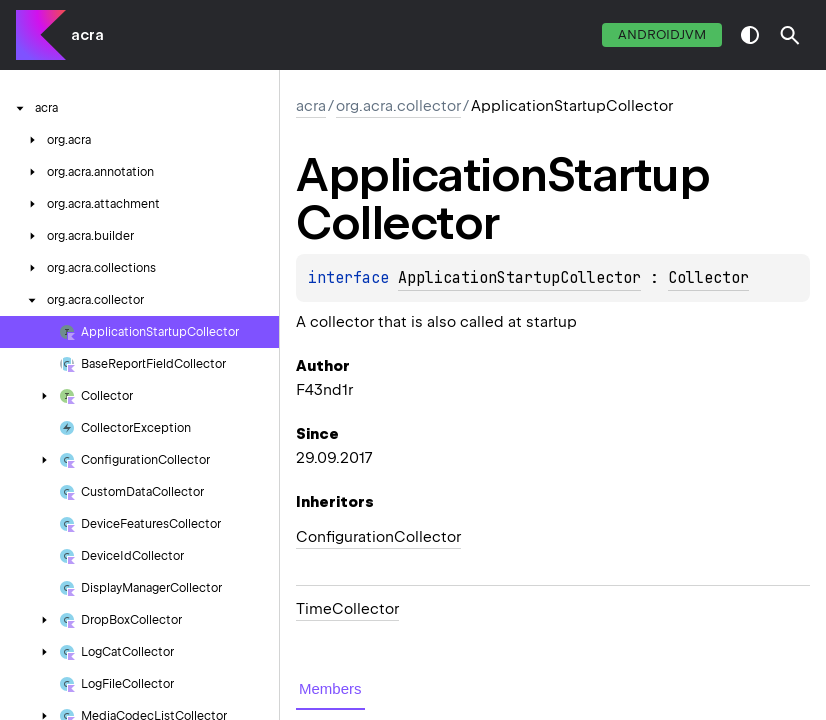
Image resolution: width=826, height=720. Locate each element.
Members (330, 688)
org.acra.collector (398, 106)
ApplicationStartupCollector (519, 278)
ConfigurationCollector (378, 537)
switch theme (750, 35)
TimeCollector (347, 609)
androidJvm (662, 34)
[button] (790, 35)
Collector (708, 278)
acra (87, 35)
